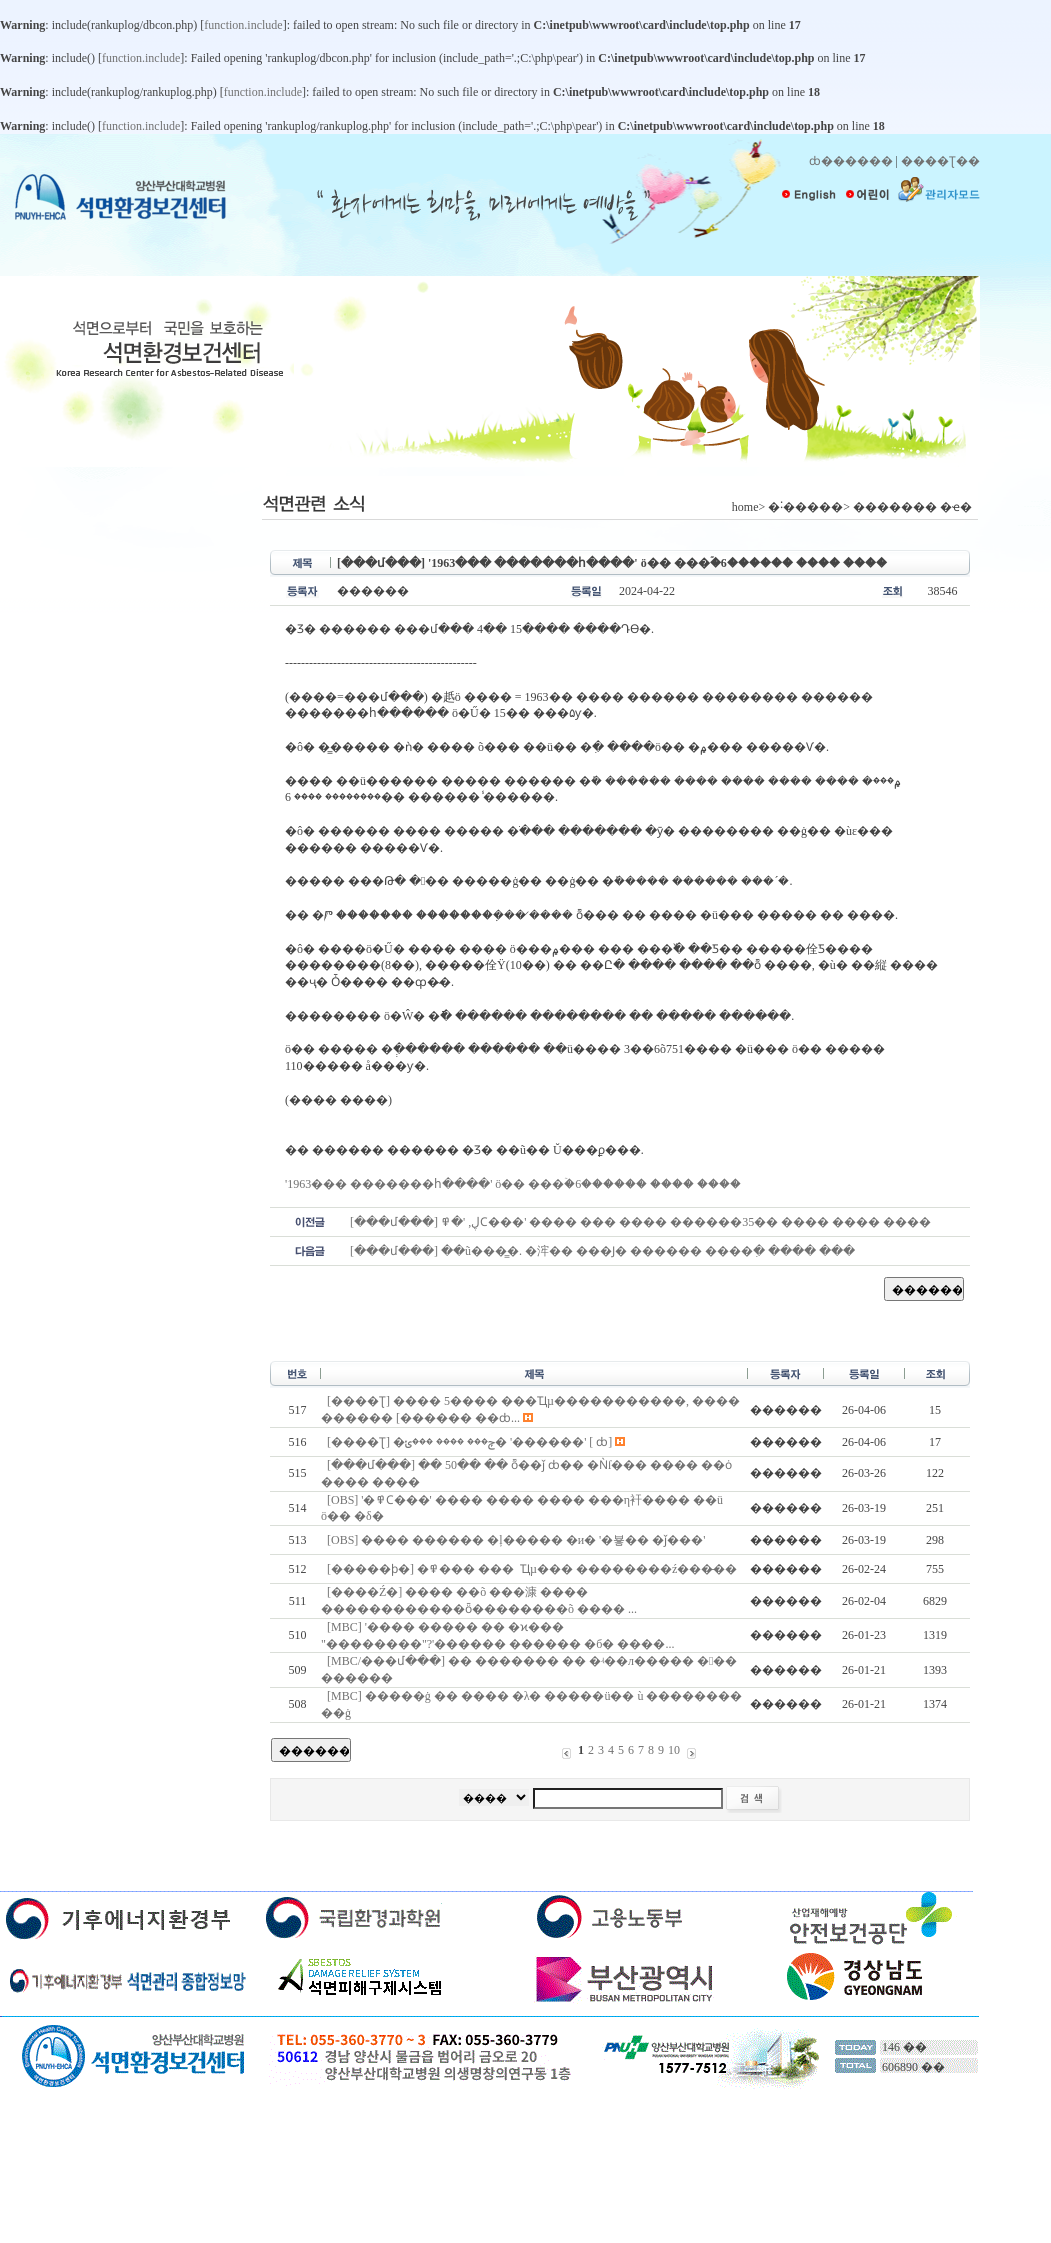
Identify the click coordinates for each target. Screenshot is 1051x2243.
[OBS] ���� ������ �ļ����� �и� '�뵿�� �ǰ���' (516, 1540)
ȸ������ (851, 161)
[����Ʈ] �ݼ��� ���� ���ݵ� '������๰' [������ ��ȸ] (469, 1442)
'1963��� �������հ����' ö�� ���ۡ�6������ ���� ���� (513, 1184)
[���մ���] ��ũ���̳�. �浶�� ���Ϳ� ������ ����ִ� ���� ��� (602, 1251)
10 (674, 1750)
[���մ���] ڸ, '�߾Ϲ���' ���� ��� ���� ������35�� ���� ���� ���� (640, 1222)
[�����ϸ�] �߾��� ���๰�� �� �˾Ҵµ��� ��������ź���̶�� (532, 1569)
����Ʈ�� (940, 161)
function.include (243, 25)
